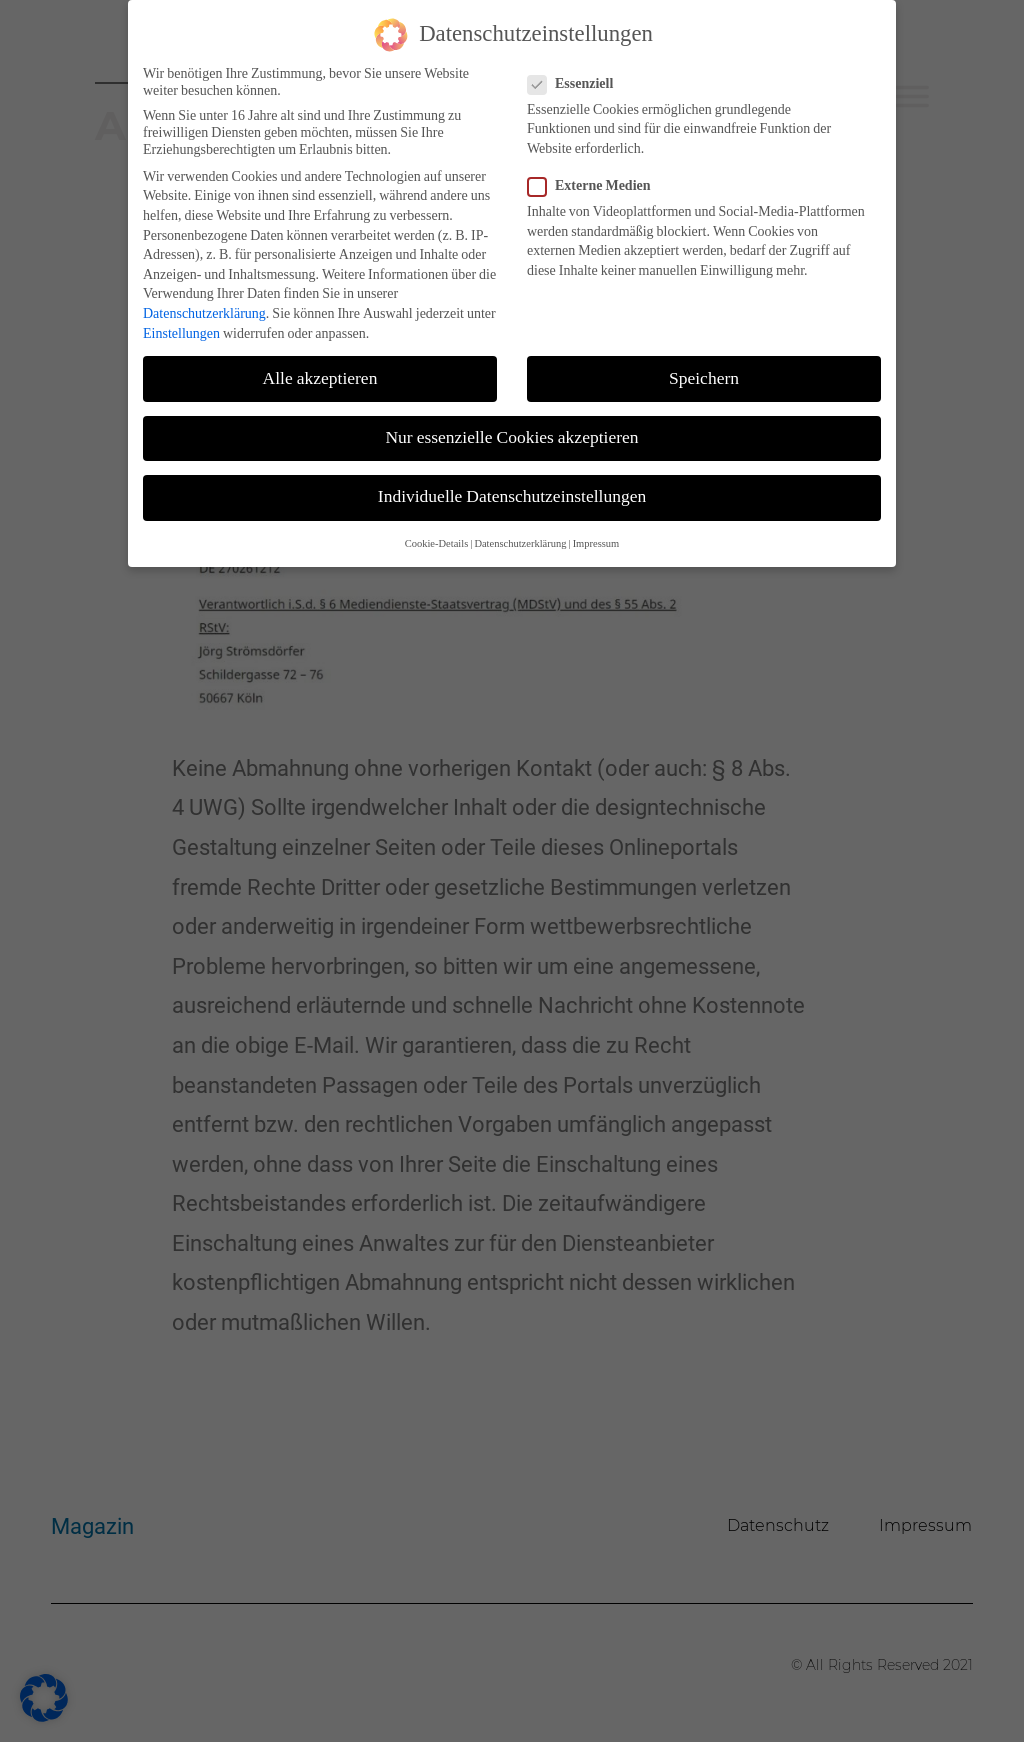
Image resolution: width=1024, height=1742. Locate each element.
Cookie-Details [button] (437, 536)
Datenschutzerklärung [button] (520, 536)
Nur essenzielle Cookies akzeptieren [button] (511, 430)
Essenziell (576, 75)
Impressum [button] (596, 536)
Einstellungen (181, 325)
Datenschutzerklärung (204, 305)
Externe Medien (595, 178)
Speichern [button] (704, 371)
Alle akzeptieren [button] (320, 371)
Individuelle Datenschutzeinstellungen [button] (512, 489)
